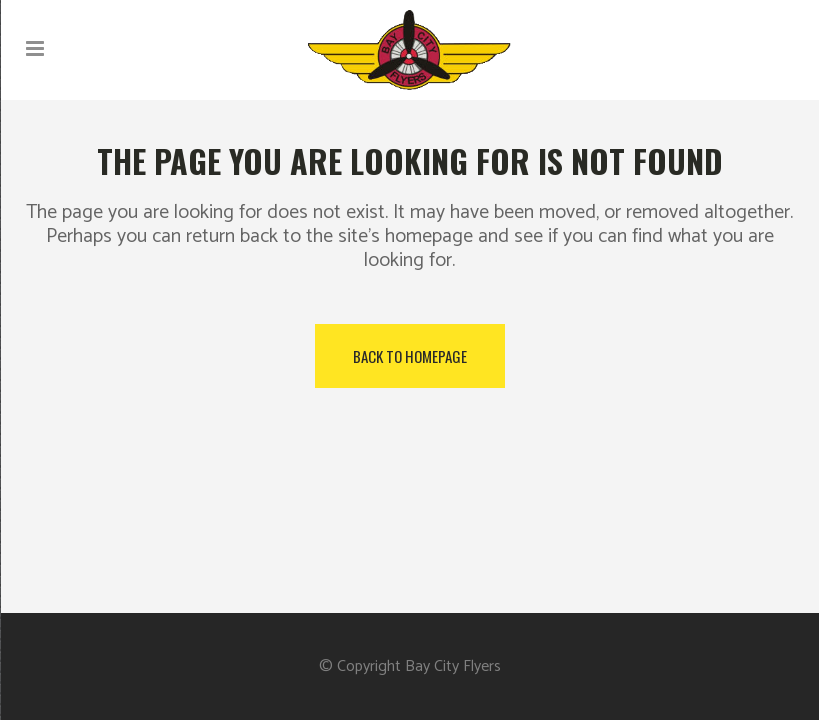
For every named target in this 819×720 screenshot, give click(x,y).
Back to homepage (410, 356)
